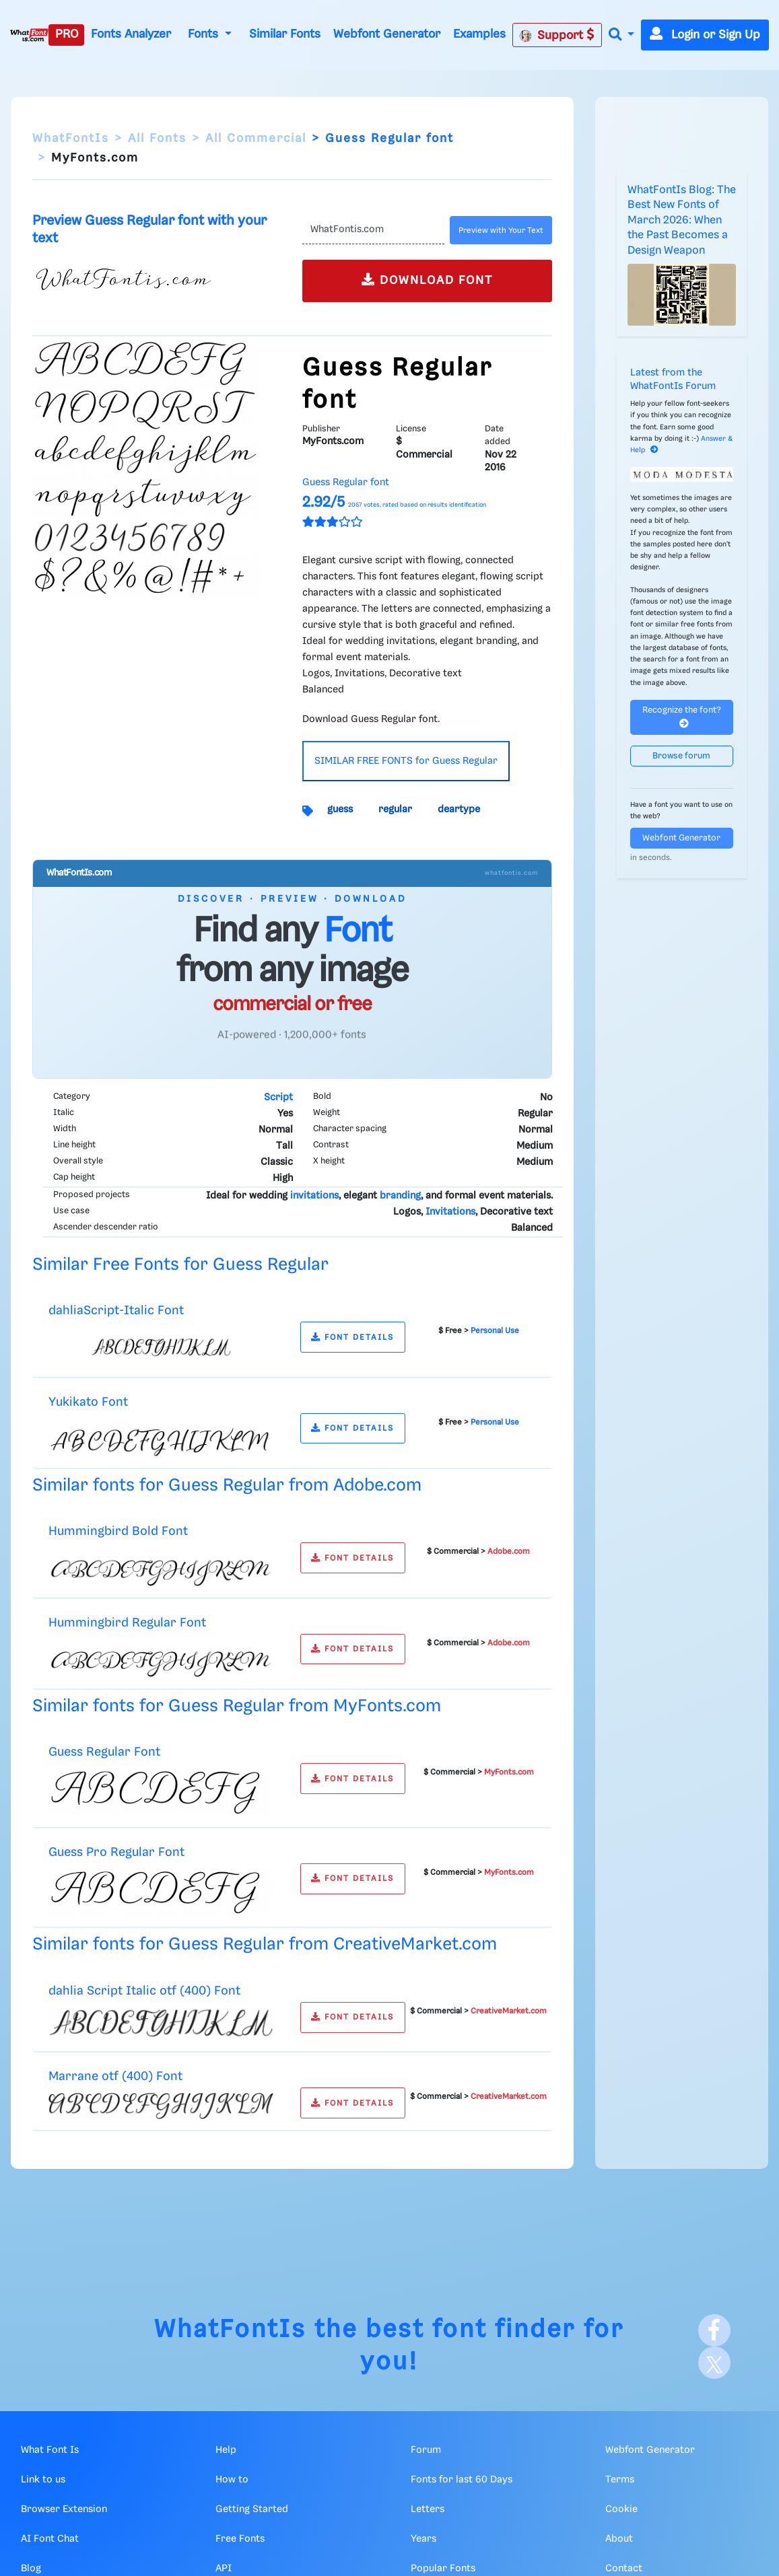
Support (557, 35)
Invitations (450, 1212)
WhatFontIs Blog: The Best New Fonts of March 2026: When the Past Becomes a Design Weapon (682, 220)
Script (278, 1097)
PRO (66, 34)
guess (340, 809)
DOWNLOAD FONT (427, 280)
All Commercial (255, 139)
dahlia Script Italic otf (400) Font (144, 1990)
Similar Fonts (284, 34)
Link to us (43, 2479)
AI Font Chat (50, 2539)
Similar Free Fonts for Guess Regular (180, 1265)
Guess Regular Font (104, 1752)
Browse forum (681, 756)
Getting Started (251, 2509)
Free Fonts (240, 2539)
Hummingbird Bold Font (118, 1531)
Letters (427, 2509)
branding (400, 1195)
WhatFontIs (70, 139)
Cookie (621, 2509)
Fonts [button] (205, 34)
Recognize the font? (681, 717)
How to (231, 2479)
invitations (314, 1195)
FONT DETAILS (352, 1337)
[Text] (373, 230)
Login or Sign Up (705, 35)
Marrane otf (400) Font (115, 2076)
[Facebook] (714, 2330)
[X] (714, 2363)
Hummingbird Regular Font (127, 1622)
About (619, 2539)
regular (395, 809)
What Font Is (50, 2450)
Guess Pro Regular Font (116, 1852)
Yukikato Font (88, 1402)
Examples (479, 34)
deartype (459, 809)
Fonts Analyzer (131, 34)
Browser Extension (64, 2509)
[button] (621, 35)
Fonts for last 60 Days (461, 2479)
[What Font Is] (29, 35)
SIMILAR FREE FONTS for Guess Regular (406, 761)
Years (423, 2539)
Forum (426, 2450)
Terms (619, 2479)
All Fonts (157, 139)
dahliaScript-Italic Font (116, 1310)
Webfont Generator (386, 34)
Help (225, 2450)
